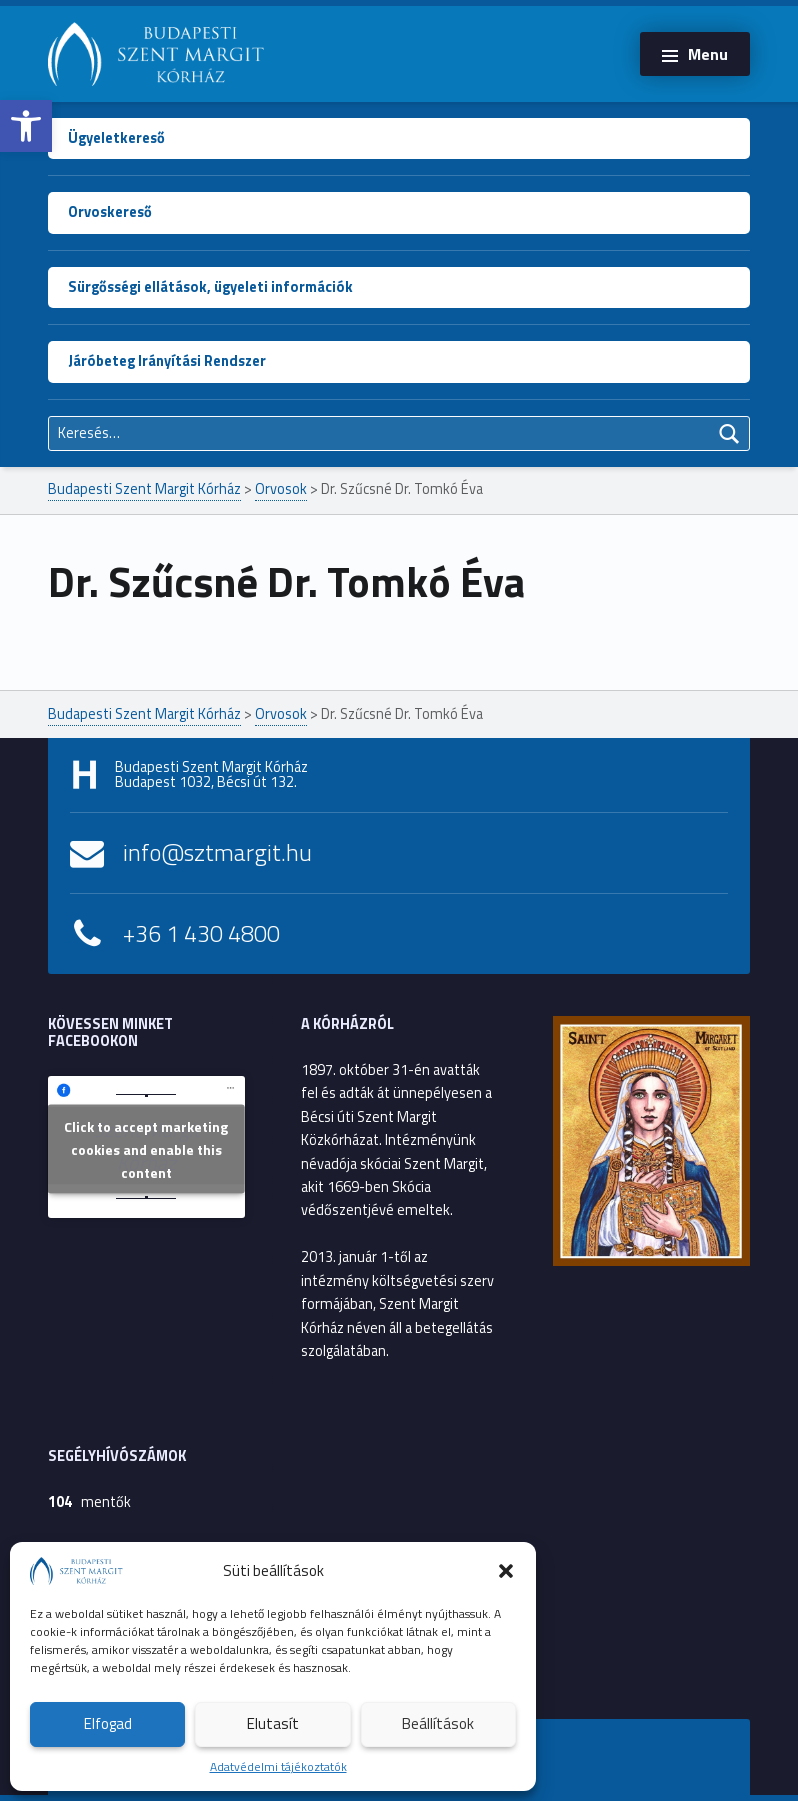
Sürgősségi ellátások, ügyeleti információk (210, 287)
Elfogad (108, 1723)
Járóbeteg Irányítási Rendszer (167, 361)
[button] (26, 126)
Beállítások (438, 1723)
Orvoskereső (110, 212)
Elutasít (273, 1723)
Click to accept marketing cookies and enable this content (146, 1148)
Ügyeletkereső (116, 138)
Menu (708, 54)
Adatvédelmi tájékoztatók (278, 1766)
